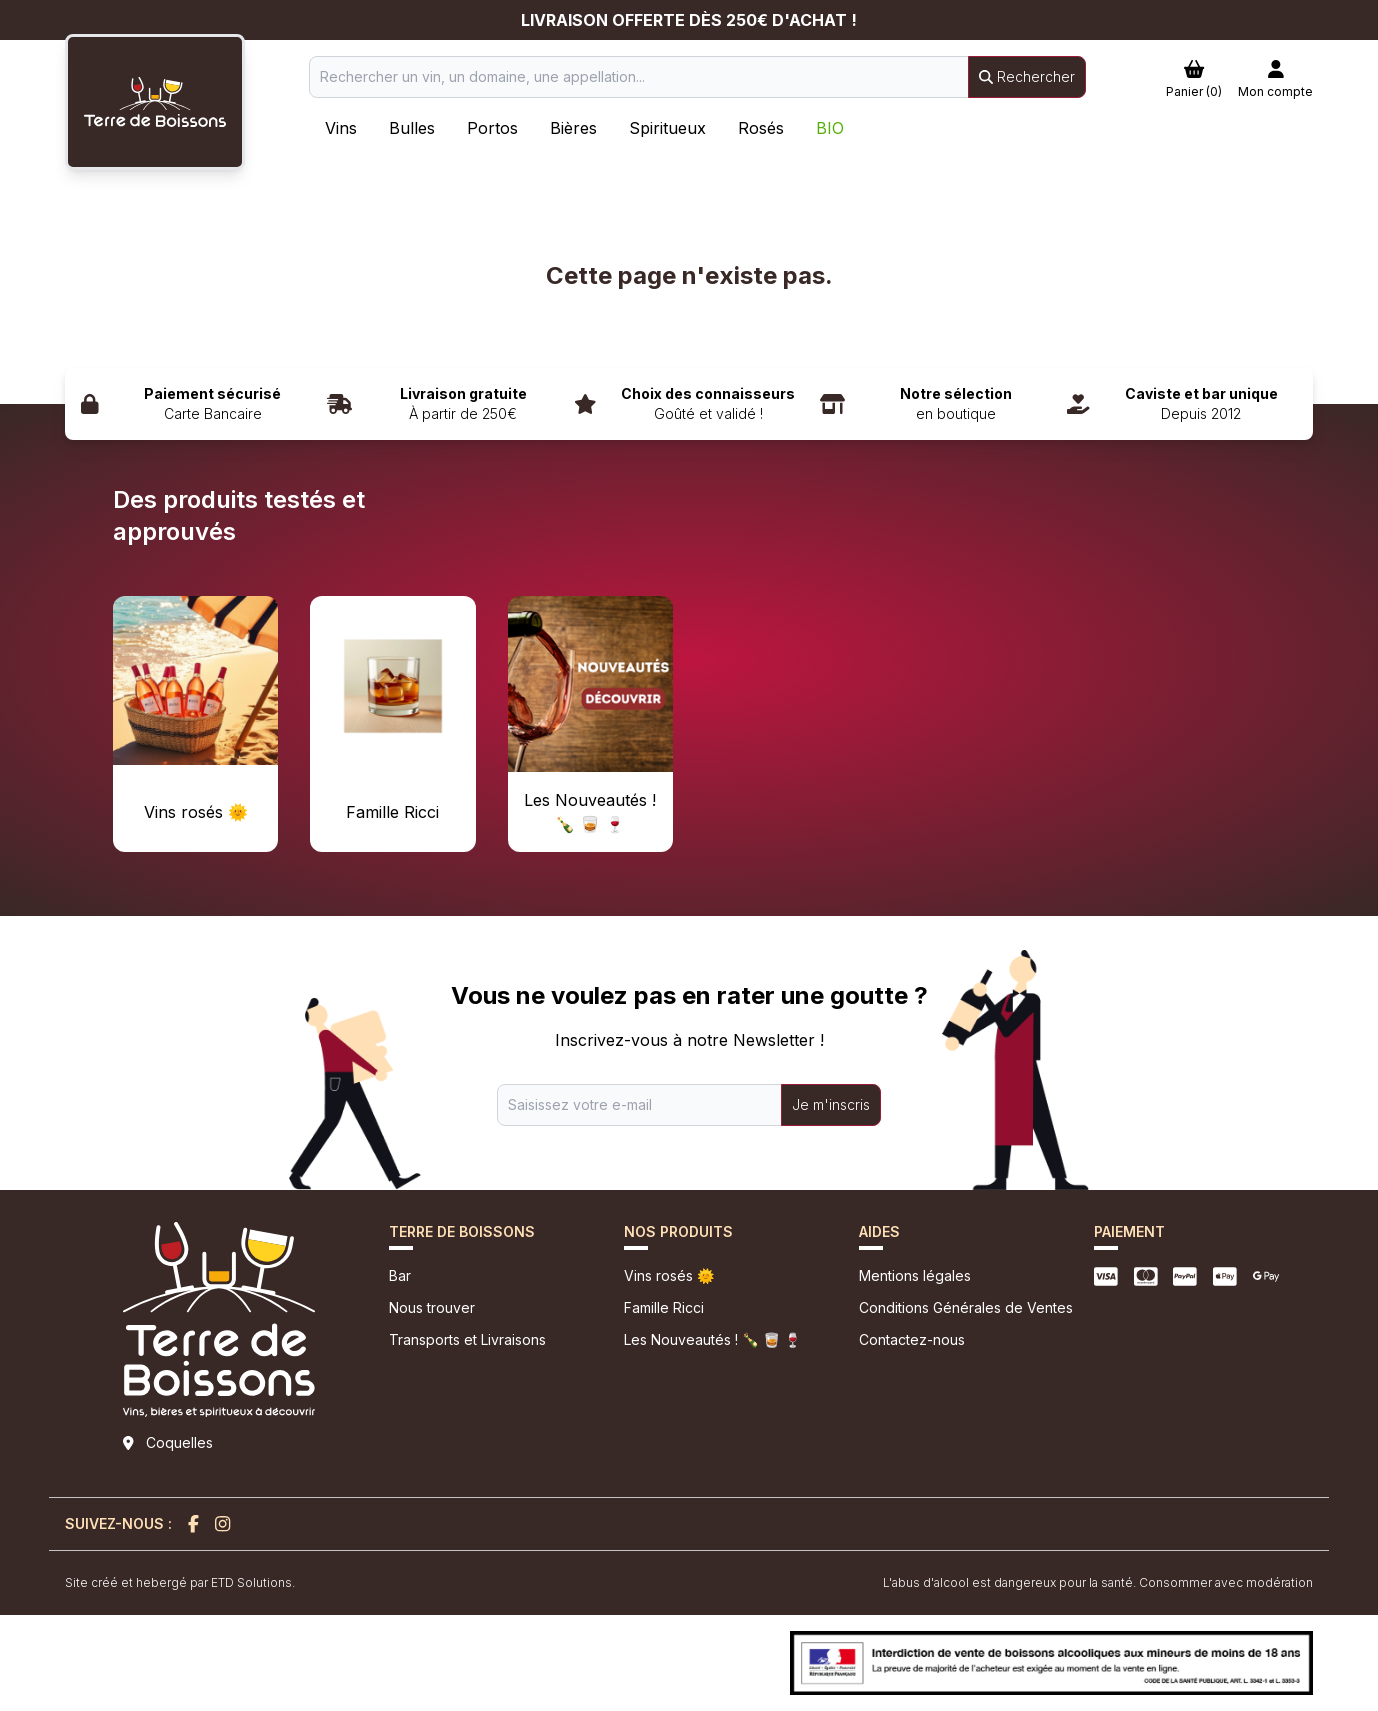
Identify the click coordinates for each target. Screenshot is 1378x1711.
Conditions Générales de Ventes (966, 1307)
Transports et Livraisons (467, 1339)
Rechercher (1027, 76)
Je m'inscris (831, 1104)
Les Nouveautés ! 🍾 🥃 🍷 (712, 1339)
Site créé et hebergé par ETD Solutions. (180, 1582)
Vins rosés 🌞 (669, 1275)
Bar (400, 1275)
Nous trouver (432, 1307)
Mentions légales (915, 1275)
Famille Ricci (664, 1307)
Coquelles (179, 1442)
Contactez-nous (912, 1339)
